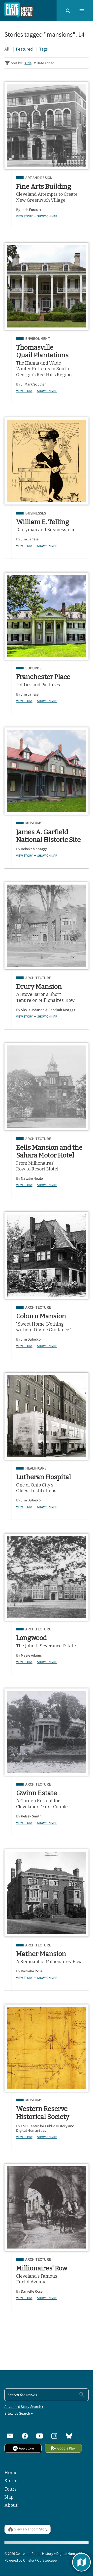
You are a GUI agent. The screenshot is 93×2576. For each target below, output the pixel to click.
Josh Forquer (31, 209)
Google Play (63, 2448)
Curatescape (47, 2560)
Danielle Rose (31, 1971)
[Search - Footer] (46, 2394)
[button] (68, 10)
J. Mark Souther (33, 384)
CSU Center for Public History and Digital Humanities (45, 2128)
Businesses (35, 513)
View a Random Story (27, 2529)
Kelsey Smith (31, 1816)
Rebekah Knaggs (34, 848)
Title (28, 63)
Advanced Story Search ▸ (24, 2406)
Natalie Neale (32, 1178)
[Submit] (81, 2394)
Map (9, 2497)
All (6, 49)
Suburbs (33, 668)
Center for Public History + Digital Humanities (50, 2553)
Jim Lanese (29, 539)
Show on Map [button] (47, 216)
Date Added (45, 63)
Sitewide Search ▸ (18, 2413)
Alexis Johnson (32, 1009)
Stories (12, 2481)
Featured (24, 49)
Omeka (28, 2560)
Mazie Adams (31, 1655)
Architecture (38, 978)
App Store (23, 2448)
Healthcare (35, 1468)
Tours (10, 2489)
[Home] (19, 10)
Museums (33, 823)
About (11, 2505)
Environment (37, 338)
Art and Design (38, 178)
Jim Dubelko (31, 1339)
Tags (43, 49)
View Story (24, 216)
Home (10, 2472)
